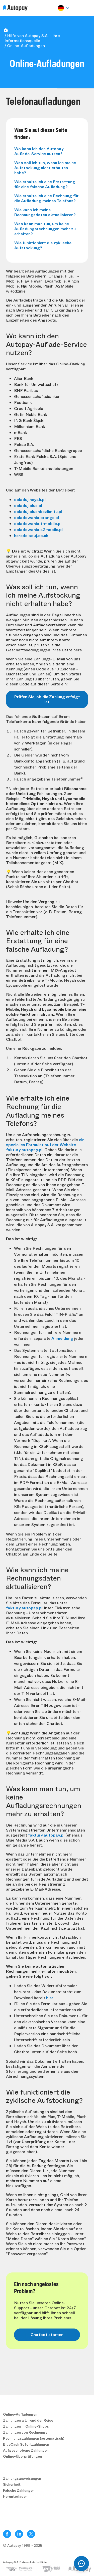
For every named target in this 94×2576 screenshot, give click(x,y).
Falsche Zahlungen (19, 2490)
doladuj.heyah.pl (30, 499)
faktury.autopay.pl (24, 1608)
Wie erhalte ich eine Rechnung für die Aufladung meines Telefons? (46, 198)
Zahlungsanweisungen (22, 2478)
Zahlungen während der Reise (28, 2420)
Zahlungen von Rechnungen (26, 2432)
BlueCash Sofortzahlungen (26, 2444)
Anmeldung (62, 1338)
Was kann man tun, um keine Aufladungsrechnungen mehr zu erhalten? (45, 229)
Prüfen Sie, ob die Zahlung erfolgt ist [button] (47, 699)
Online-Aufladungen (20, 2414)
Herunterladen (15, 2496)
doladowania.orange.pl (36, 518)
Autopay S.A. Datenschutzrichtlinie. (25, 2562)
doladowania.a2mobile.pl (38, 530)
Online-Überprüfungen (22, 2456)
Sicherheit (12, 2484)
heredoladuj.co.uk (31, 536)
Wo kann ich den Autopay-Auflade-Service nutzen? (39, 151)
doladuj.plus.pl (28, 505)
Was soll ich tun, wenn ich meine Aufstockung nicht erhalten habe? (45, 168)
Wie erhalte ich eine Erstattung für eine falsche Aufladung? (44, 184)
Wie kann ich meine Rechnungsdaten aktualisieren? (45, 212)
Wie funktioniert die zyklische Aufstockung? (42, 245)
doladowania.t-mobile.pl (37, 524)
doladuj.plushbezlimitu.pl (38, 511)
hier (49, 1998)
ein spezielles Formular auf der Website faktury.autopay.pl (45, 1145)
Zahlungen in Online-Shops (26, 2426)
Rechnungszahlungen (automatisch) (33, 2438)
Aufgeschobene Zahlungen (26, 2450)
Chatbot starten (47, 2335)
